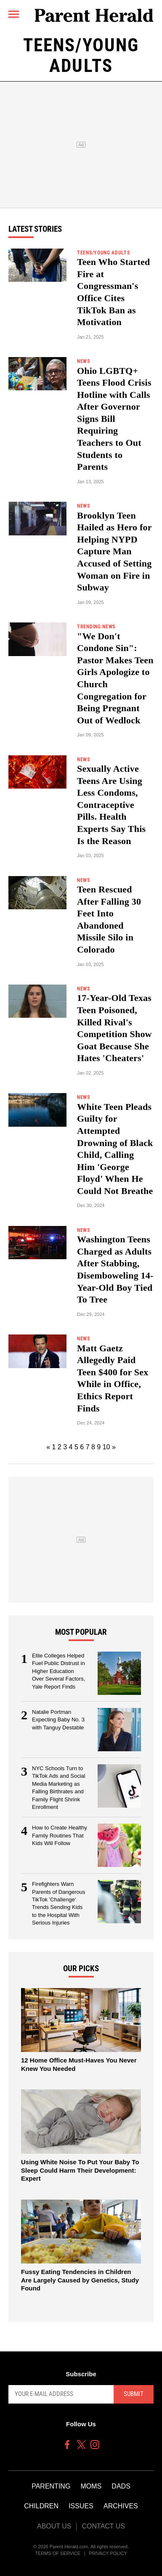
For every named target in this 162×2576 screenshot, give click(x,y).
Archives (121, 2506)
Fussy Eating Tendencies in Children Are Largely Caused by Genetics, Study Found (80, 2280)
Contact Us (103, 2526)
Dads (121, 2486)
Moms (90, 2486)
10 (106, 1447)
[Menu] (13, 14)
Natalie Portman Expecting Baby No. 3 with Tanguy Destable (58, 1720)
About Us (54, 2526)
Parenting (51, 2486)
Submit (133, 2394)
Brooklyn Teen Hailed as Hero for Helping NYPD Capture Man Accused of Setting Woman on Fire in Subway (114, 551)
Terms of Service (57, 2553)
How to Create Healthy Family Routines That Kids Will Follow (59, 1835)
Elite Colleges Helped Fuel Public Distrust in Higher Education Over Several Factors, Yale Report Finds (58, 1671)
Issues (81, 2506)
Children (41, 2506)
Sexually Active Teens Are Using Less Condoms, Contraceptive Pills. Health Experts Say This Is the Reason (111, 804)
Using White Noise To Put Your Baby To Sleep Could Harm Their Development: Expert (80, 2170)
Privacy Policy (108, 2553)
